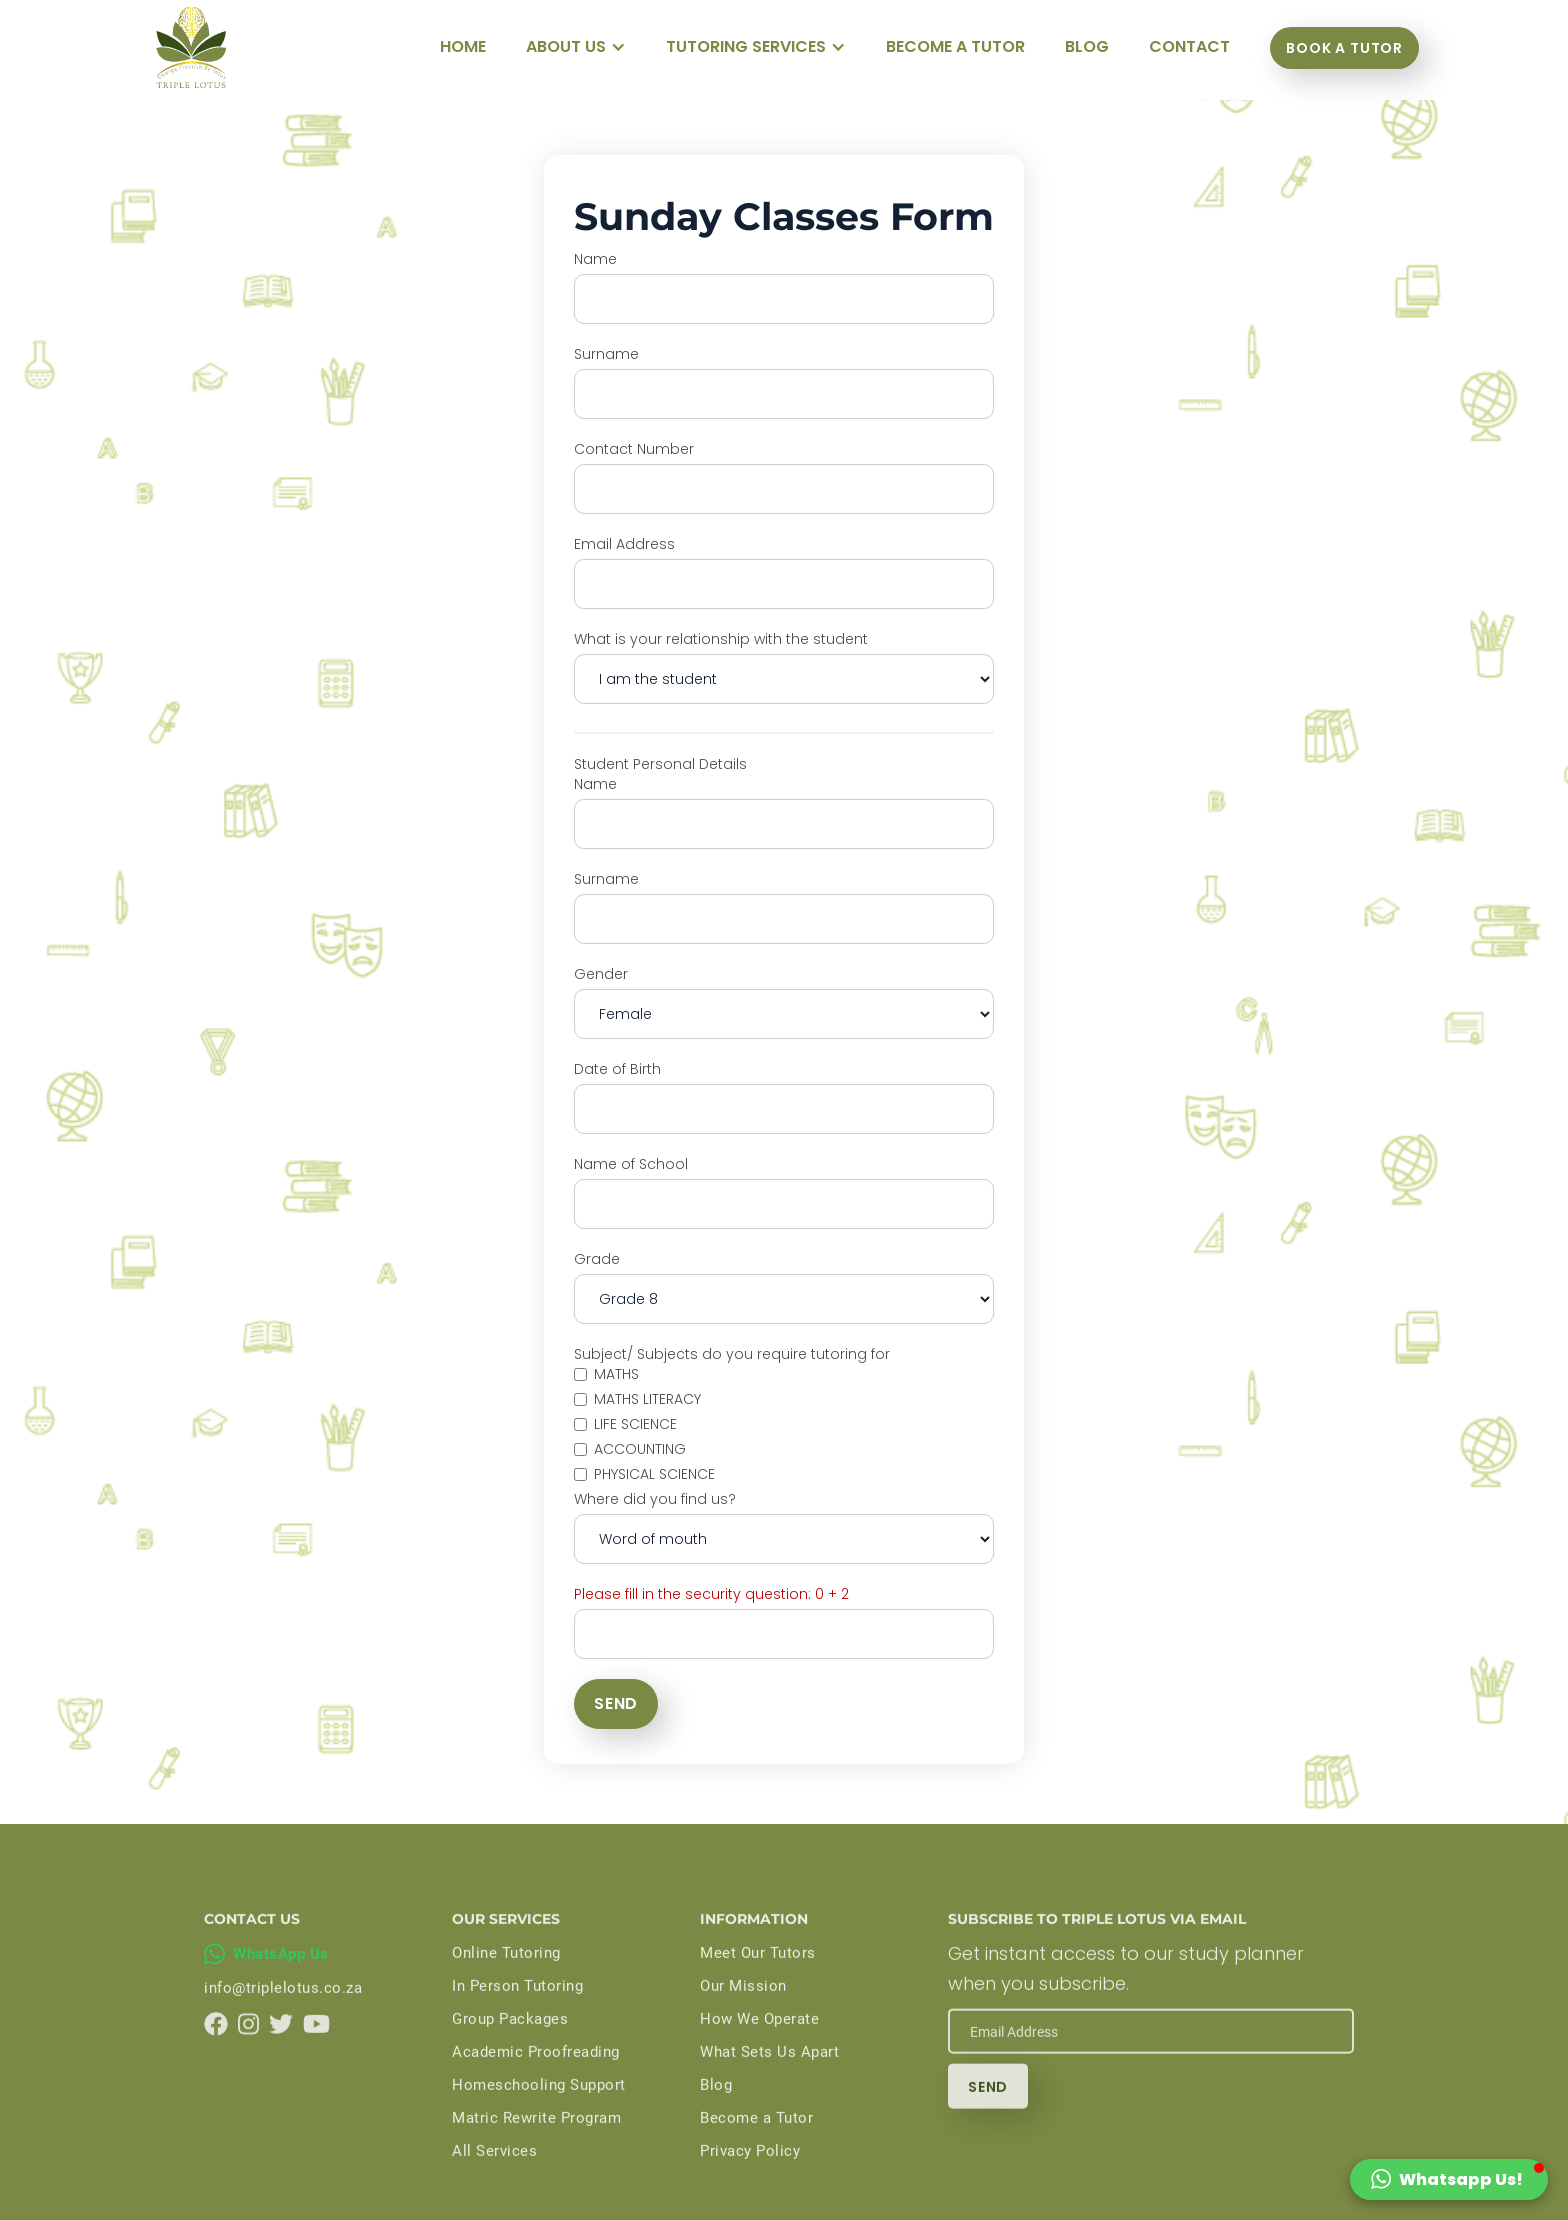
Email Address (624, 544)
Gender (601, 974)
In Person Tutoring (517, 2019)
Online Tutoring (506, 1986)
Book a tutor (1344, 48)
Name (595, 259)
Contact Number (634, 449)
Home (463, 46)
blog (1087, 46)
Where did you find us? (655, 1499)
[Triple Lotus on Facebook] (216, 2057)
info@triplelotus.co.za (283, 2021)
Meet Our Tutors (758, 1986)
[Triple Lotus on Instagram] (248, 2057)
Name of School (631, 1164)
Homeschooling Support (539, 2118)
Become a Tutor (756, 2151)
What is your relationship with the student (721, 639)
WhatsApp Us (281, 1987)
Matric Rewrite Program (536, 2151)
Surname (606, 354)
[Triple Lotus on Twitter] (281, 2057)
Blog (716, 2118)
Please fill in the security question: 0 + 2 (711, 1594)
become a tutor (955, 46)
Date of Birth (617, 1069)
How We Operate (759, 2052)
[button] (576, 47)
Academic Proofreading (536, 2085)
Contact (1189, 46)
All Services (494, 2184)
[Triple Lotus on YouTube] (316, 2057)
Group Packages (510, 2052)
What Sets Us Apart (769, 2085)
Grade (597, 1259)
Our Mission (743, 2019)
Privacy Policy (750, 2184)
